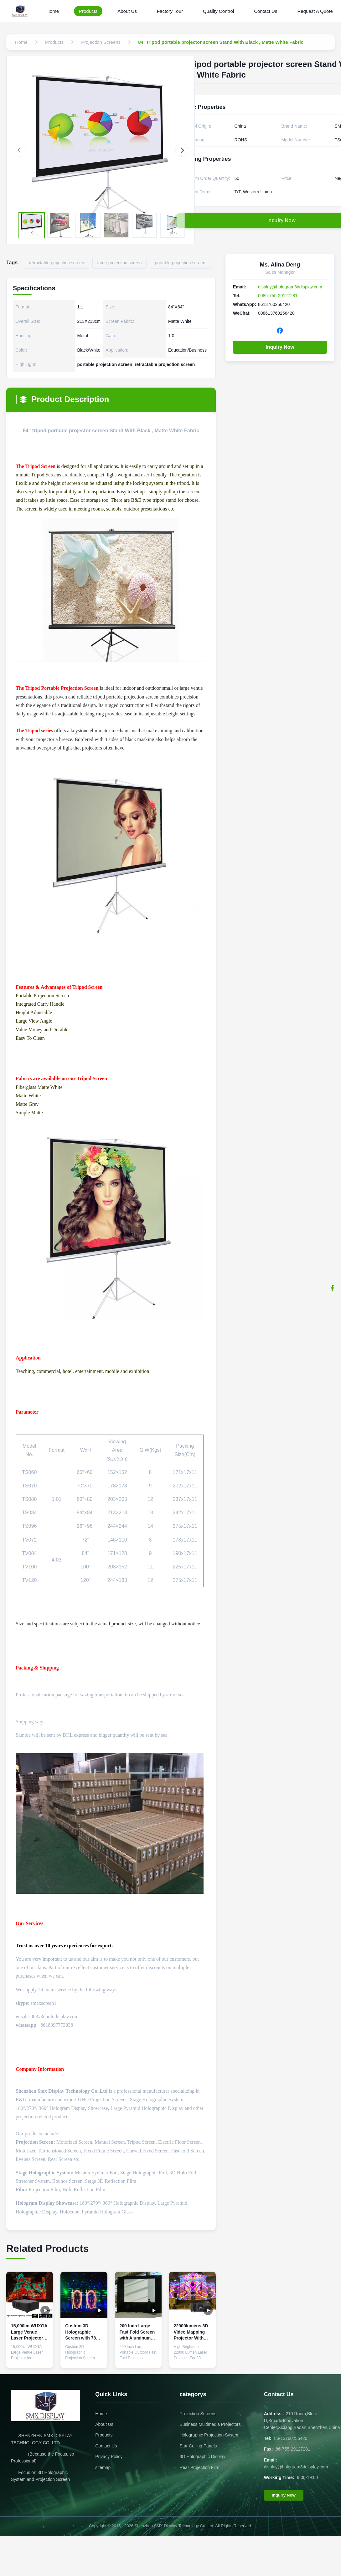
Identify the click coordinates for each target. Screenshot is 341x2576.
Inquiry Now (280, 347)
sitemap (103, 2467)
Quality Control (218, 11)
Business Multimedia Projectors (209, 2424)
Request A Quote (315, 11)
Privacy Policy (108, 2456)
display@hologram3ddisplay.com (290, 286)
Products (88, 11)
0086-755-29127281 (277, 295)
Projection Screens (197, 2413)
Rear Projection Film (199, 2467)
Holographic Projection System (209, 2434)
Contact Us (265, 11)
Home (52, 11)
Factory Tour (170, 11)
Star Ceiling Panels (198, 2445)
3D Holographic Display (202, 2456)
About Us (127, 11)
